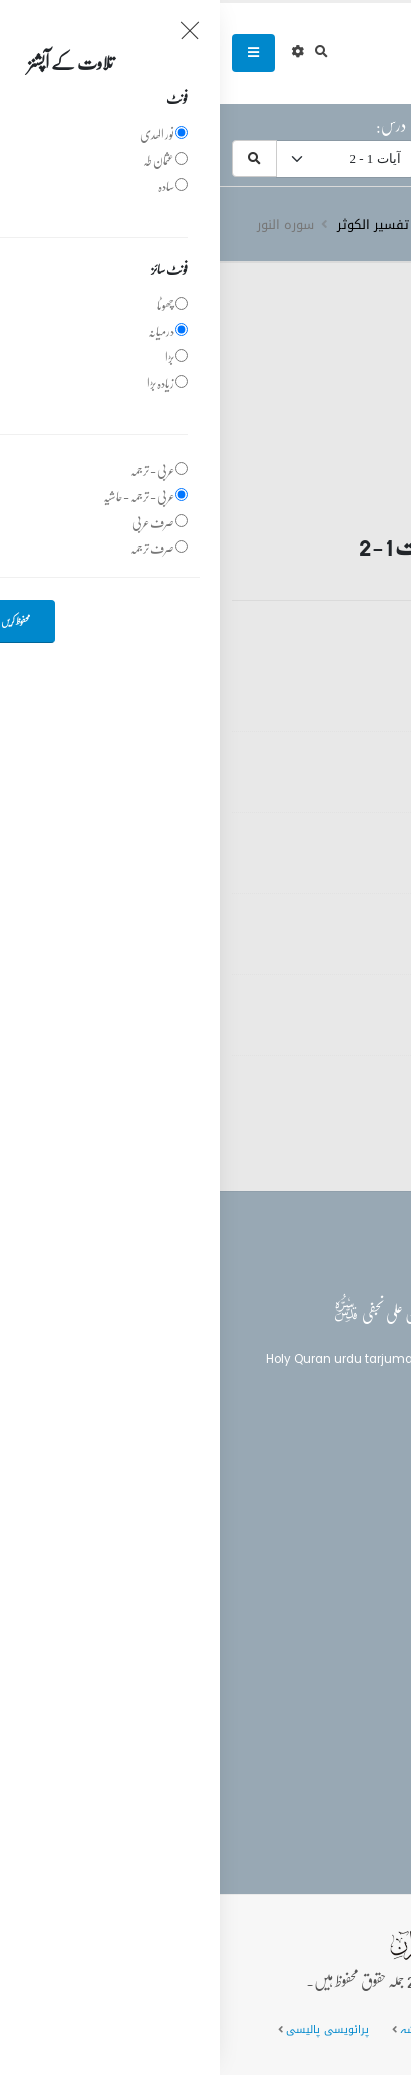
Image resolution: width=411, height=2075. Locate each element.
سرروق (356, 225)
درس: (171, 125)
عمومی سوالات (314, 2029)
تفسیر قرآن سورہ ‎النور (274, 675)
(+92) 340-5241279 (316, 1673)
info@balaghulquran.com (296, 1708)
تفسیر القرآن (345, 1530)
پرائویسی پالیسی (107, 2029)
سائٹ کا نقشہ (214, 2029)
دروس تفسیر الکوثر (172, 225)
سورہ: (378, 125)
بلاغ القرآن (344, 1493)
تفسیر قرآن (282, 225)
